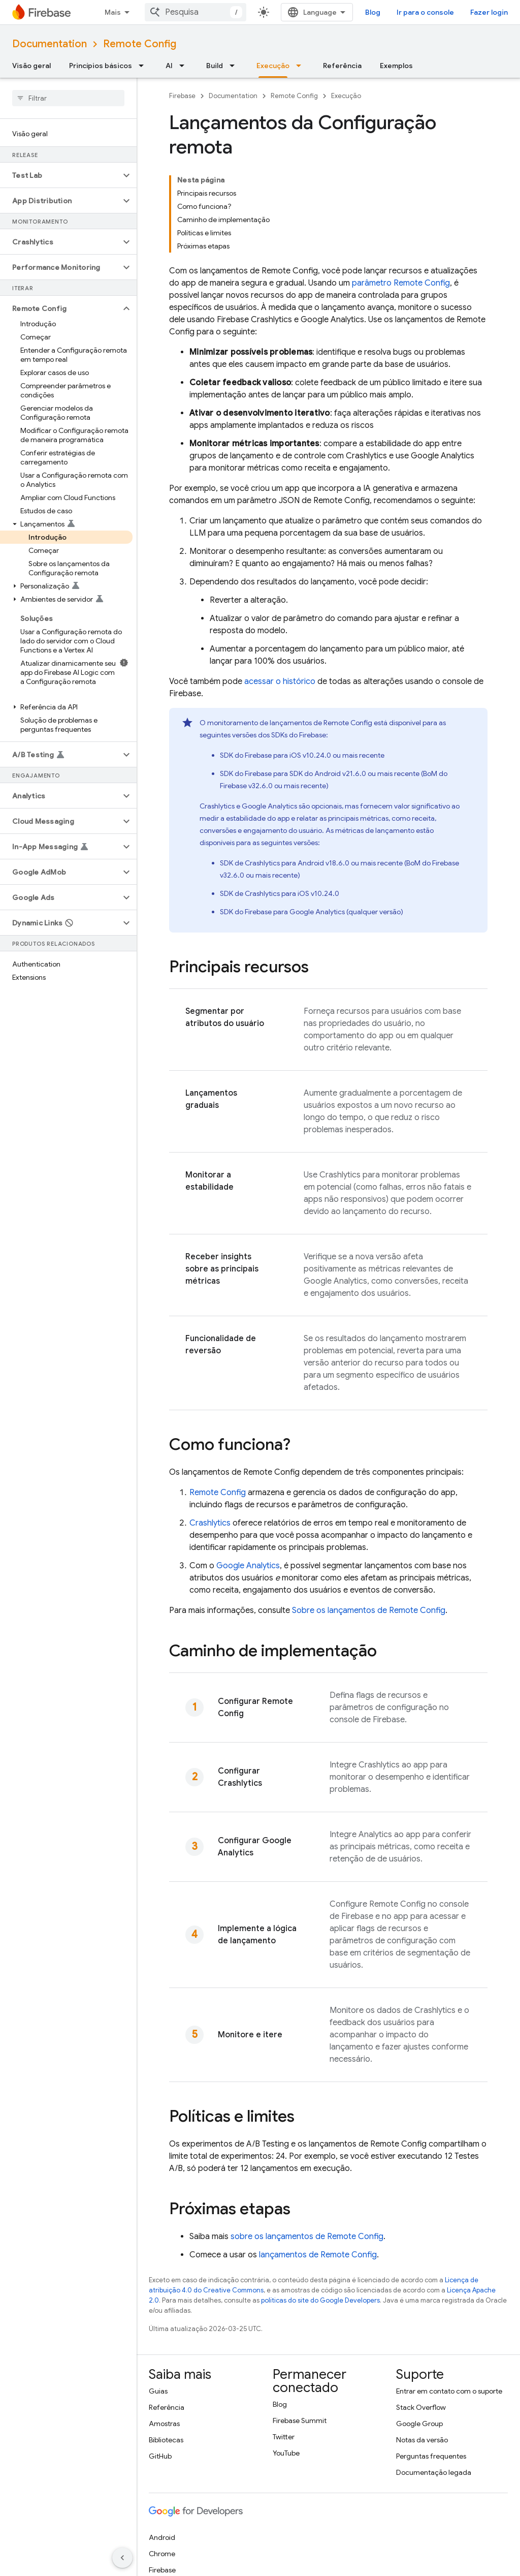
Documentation (49, 44)
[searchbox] (68, 98)
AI (169, 65)
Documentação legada (433, 2382)
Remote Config (139, 44)
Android (162, 2448)
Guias (158, 2301)
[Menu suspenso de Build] (235, 65)
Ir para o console (456, 12)
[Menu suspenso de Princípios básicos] (144, 65)
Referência (342, 65)
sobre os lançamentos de (307, 2147)
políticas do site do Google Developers (320, 2211)
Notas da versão (422, 2350)
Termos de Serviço (178, 2555)
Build (214, 65)
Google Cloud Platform (185, 2496)
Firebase (182, 95)
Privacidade (236, 2555)
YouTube (286, 2363)
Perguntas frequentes (431, 2366)
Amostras (164, 2334)
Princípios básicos (100, 65)
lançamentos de (318, 2165)
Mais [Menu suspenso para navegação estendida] (113, 12)
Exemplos (396, 65)
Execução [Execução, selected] (272, 65)
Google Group (419, 2334)
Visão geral (31, 65)
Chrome (162, 2464)
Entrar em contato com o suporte (449, 2301)
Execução (346, 95)
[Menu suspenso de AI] (185, 65)
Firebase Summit (300, 2331)
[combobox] (227, 12)
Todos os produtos (178, 2513)
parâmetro (401, 194)
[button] (60, 175)
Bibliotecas (166, 2350)
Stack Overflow (421, 2317)
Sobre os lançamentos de (368, 1521)
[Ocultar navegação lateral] (122, 2558)
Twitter (284, 2347)
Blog (404, 12)
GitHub (160, 2366)
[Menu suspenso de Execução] (301, 65)
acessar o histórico (279, 592)
